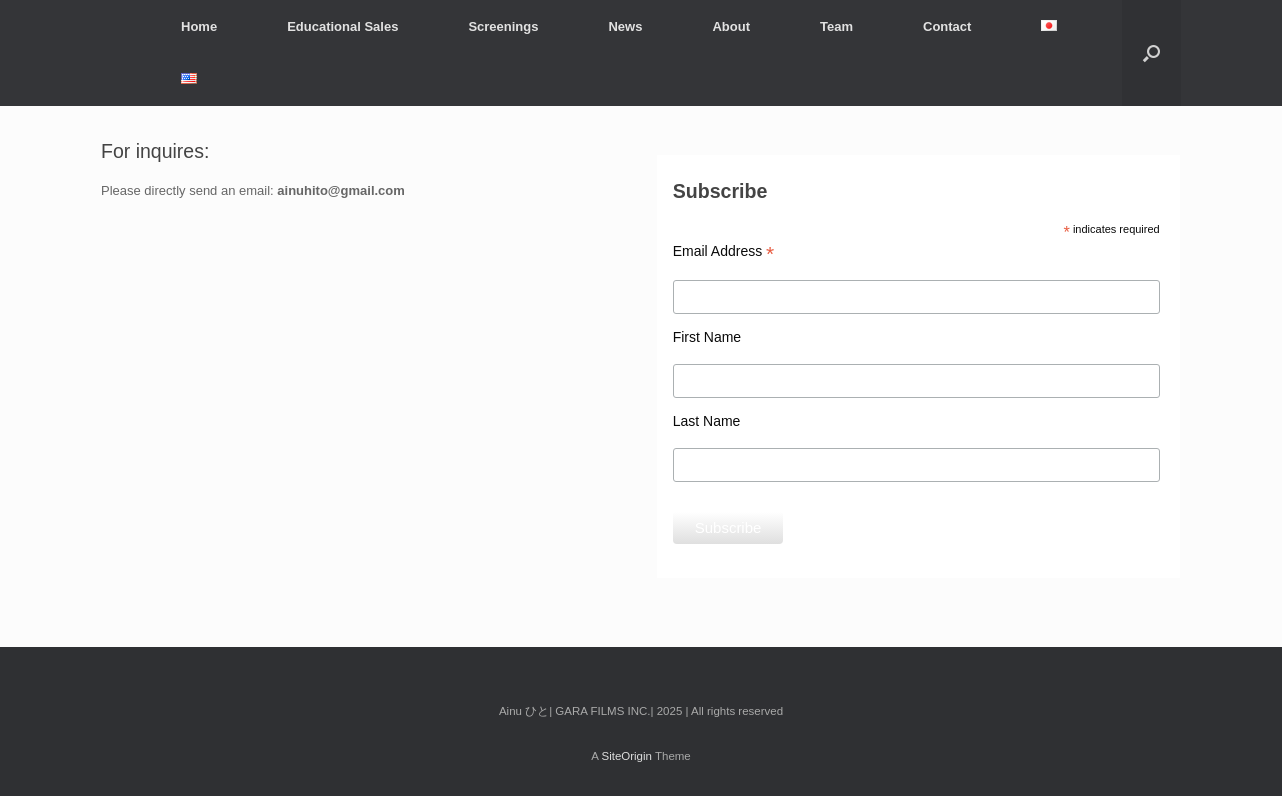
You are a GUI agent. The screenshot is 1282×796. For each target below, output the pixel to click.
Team (836, 26)
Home (199, 26)
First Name (707, 337)
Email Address (724, 251)
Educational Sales (342, 26)
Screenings (503, 26)
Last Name (707, 421)
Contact (947, 26)
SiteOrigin (626, 756)
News (625, 26)
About (731, 26)
